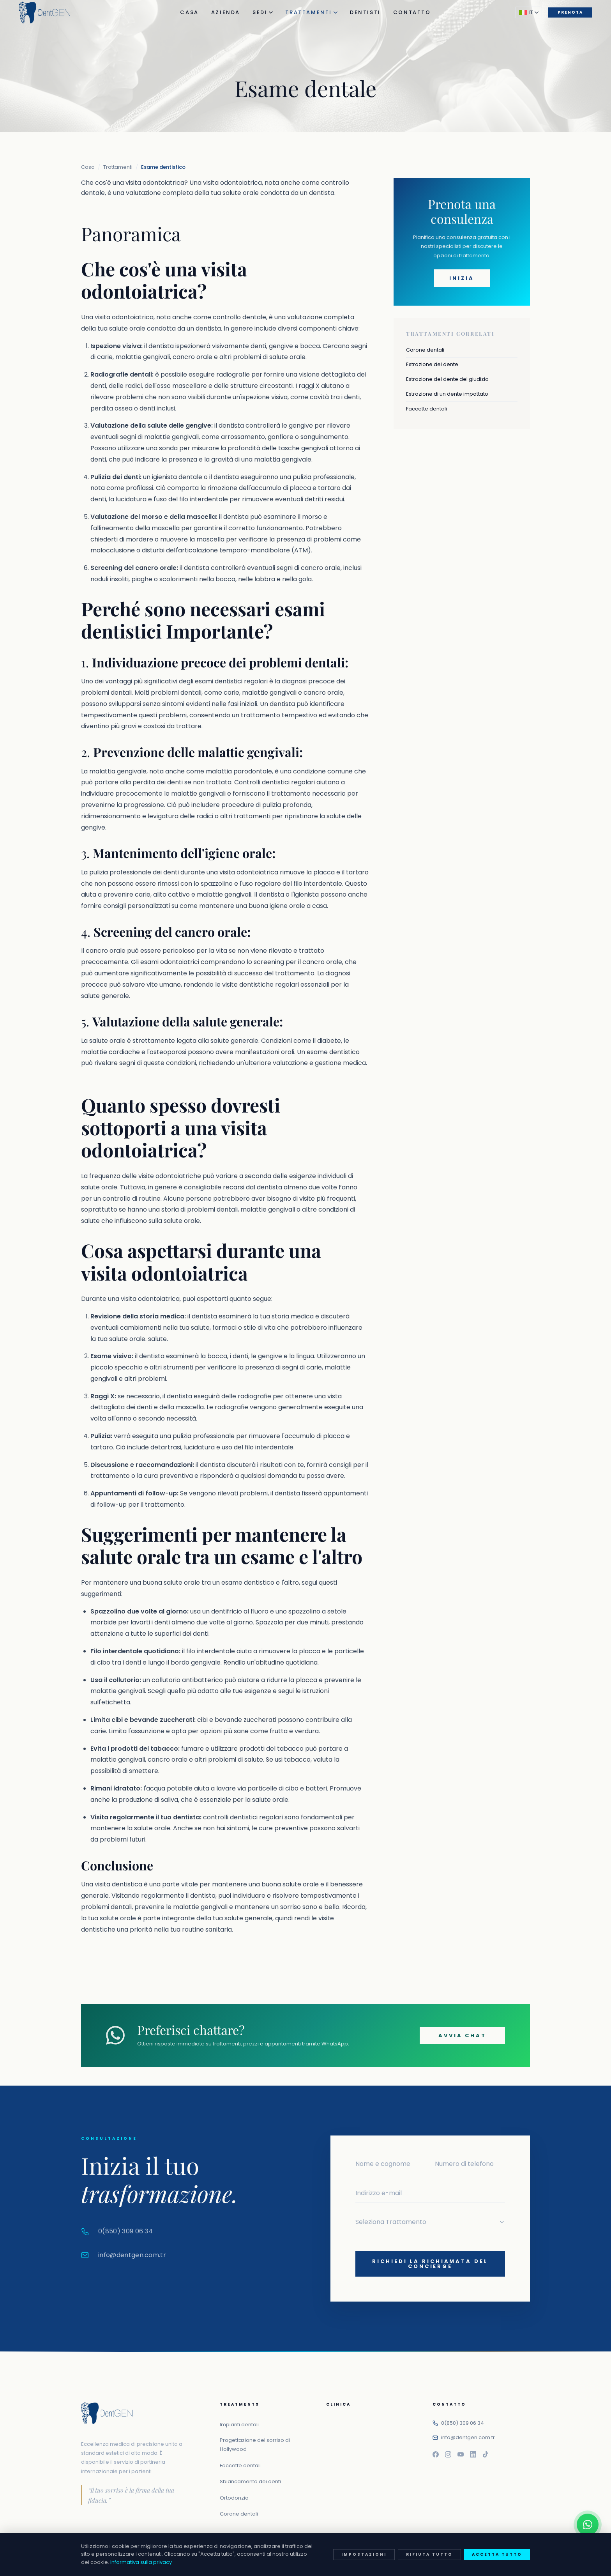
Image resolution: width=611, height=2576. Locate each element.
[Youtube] (460, 2454)
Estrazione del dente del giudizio (447, 379)
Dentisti (365, 12)
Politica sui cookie (503, 2563)
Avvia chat (462, 2035)
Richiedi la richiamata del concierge (430, 2264)
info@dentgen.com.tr (468, 2437)
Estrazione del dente (432, 364)
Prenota (570, 12)
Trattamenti (311, 12)
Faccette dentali (426, 408)
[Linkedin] (473, 2454)
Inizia (461, 278)
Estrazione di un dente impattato (447, 394)
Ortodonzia (234, 2498)
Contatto (412, 12)
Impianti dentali (239, 2424)
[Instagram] (448, 2454)
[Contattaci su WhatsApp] (588, 2524)
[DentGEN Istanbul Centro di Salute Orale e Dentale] (45, 12)
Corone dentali (425, 350)
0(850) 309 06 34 (462, 2423)
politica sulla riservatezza (411, 2563)
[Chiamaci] (588, 2553)
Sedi (263, 12)
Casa (189, 12)
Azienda (225, 12)
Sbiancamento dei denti (250, 2481)
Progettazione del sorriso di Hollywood (255, 2444)
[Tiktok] (485, 2454)
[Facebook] (436, 2454)
